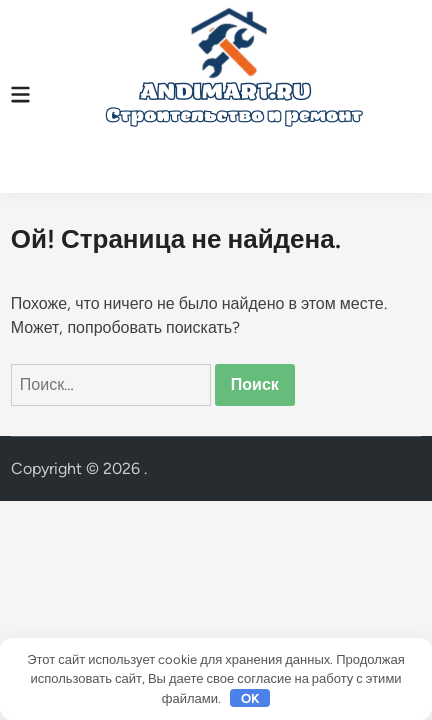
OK (250, 698)
